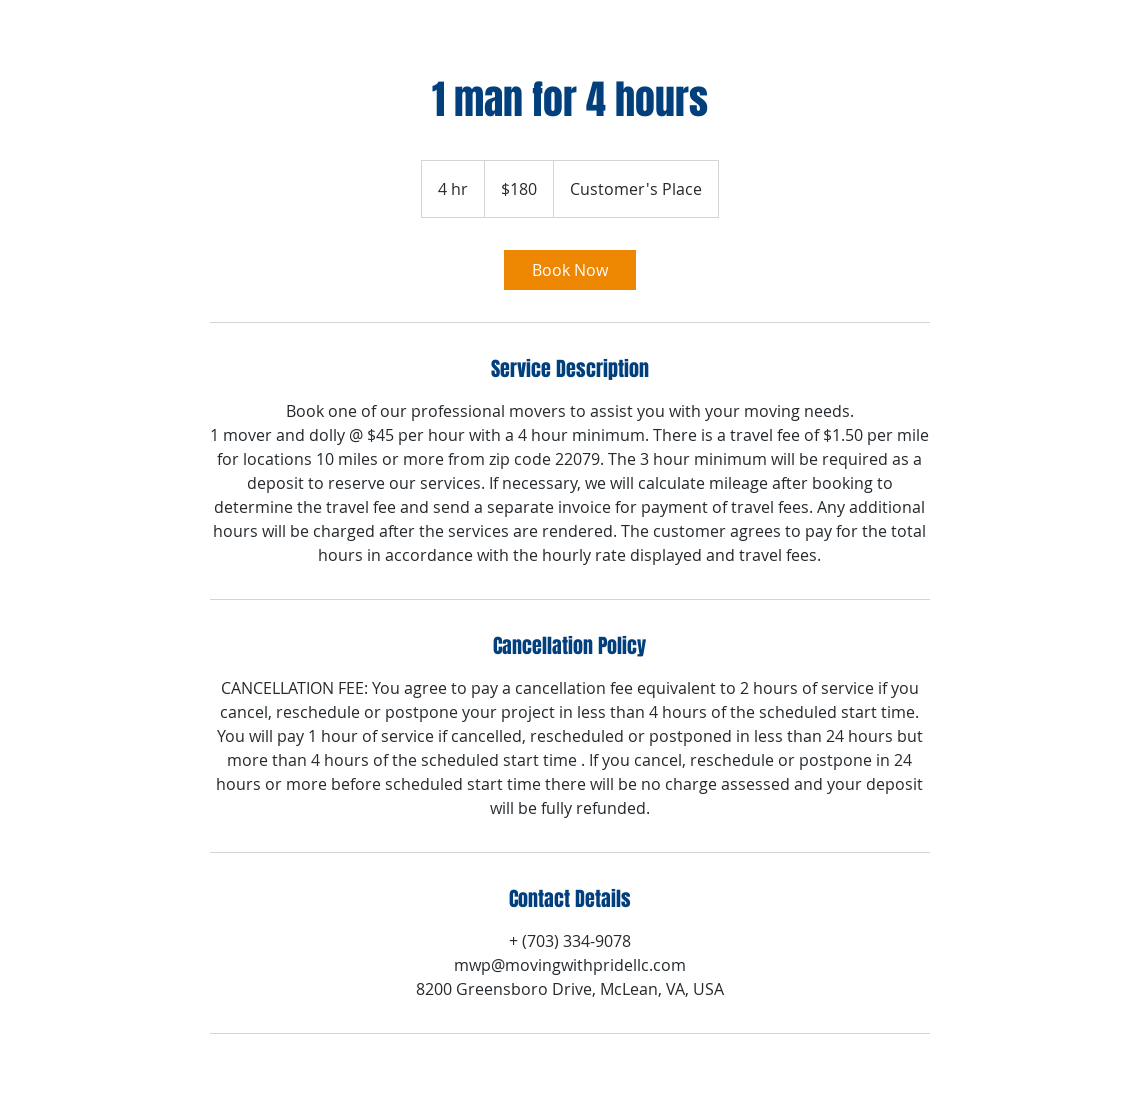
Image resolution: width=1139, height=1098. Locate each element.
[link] (570, 270)
